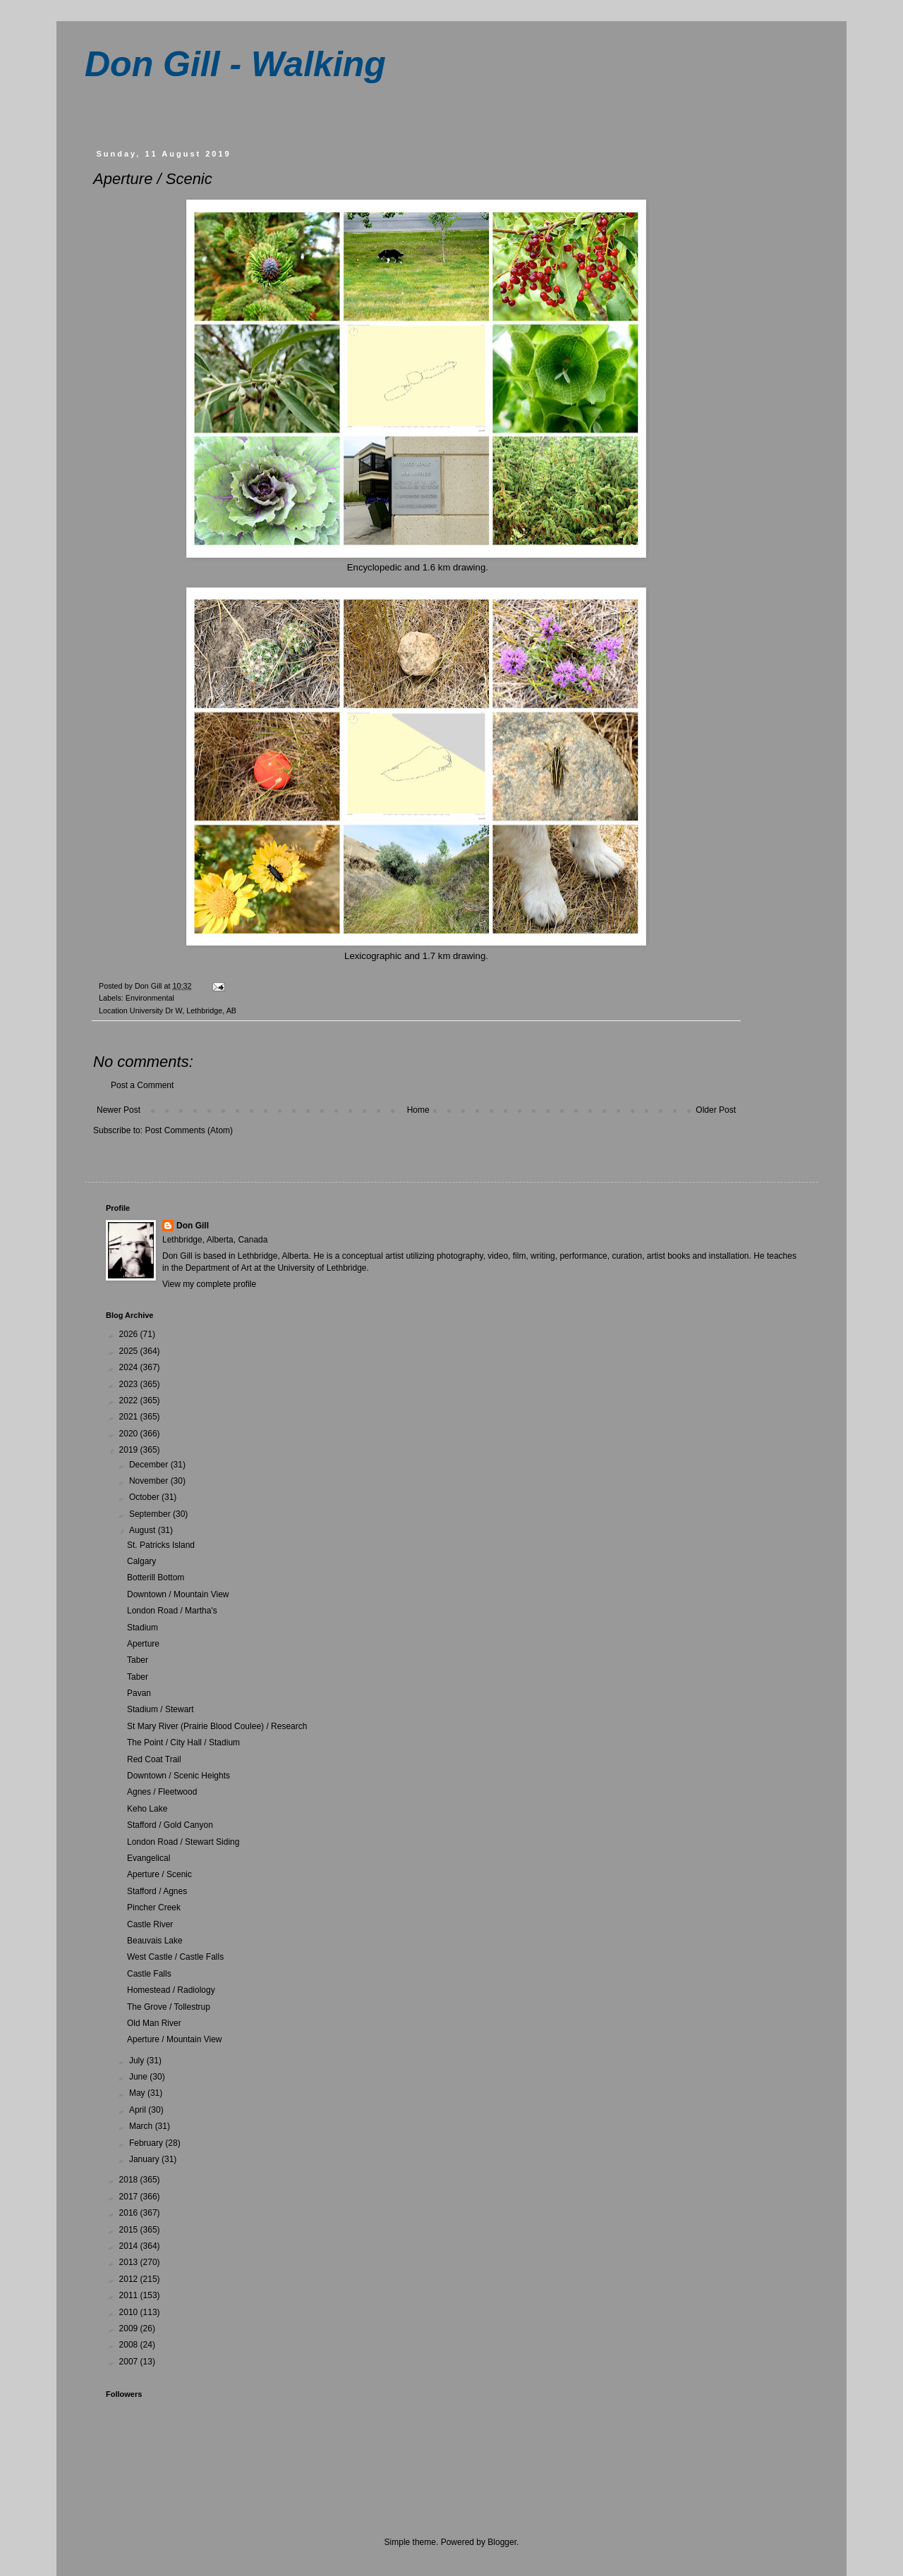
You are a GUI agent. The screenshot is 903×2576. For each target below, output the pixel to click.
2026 (129, 1334)
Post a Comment (142, 1085)
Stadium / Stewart (160, 1709)
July (138, 2060)
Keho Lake (147, 1809)
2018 (129, 2180)
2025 (129, 1351)
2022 (129, 1400)
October (145, 1497)
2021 (129, 1417)
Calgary (141, 1561)
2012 (129, 2279)
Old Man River (154, 2023)
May (138, 2093)
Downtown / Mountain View (178, 1594)
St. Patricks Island (161, 1545)
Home (418, 1110)
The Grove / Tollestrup (168, 2007)
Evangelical (148, 1858)
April (138, 2110)
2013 (129, 2262)
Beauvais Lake (155, 1941)
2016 (129, 2213)
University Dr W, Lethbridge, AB (183, 1010)
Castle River (150, 1924)
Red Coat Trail (154, 1759)
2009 (129, 2328)
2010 (129, 2312)
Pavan (139, 1693)
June (139, 2077)
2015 (129, 2230)
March (142, 2126)
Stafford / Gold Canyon (170, 1825)
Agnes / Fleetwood (162, 1792)
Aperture (143, 1644)
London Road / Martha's (172, 1611)
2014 (129, 2246)
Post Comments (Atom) (189, 1130)
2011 (129, 2295)
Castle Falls (149, 1974)
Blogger (501, 2542)
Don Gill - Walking (235, 64)
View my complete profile (209, 1284)
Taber (137, 1660)
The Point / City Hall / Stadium (183, 1742)
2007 (129, 2362)
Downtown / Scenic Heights (178, 1776)
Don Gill (192, 1226)
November (150, 1481)
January (145, 2159)
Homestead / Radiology (171, 1990)
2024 (129, 1367)
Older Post (716, 1110)
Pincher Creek (154, 1907)
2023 (129, 1384)
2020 (129, 1434)
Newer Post (118, 1110)
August (143, 1530)
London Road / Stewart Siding (183, 1842)
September (151, 1514)
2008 (129, 2345)
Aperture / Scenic (159, 1874)
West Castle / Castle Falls (175, 1957)
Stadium (142, 1627)
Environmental (150, 998)
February (147, 2143)
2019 (129, 1450)
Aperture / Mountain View (174, 2039)
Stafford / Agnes (157, 1891)
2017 (129, 2197)
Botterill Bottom (155, 1577)
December (150, 1465)
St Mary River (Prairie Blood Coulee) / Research (217, 1726)
